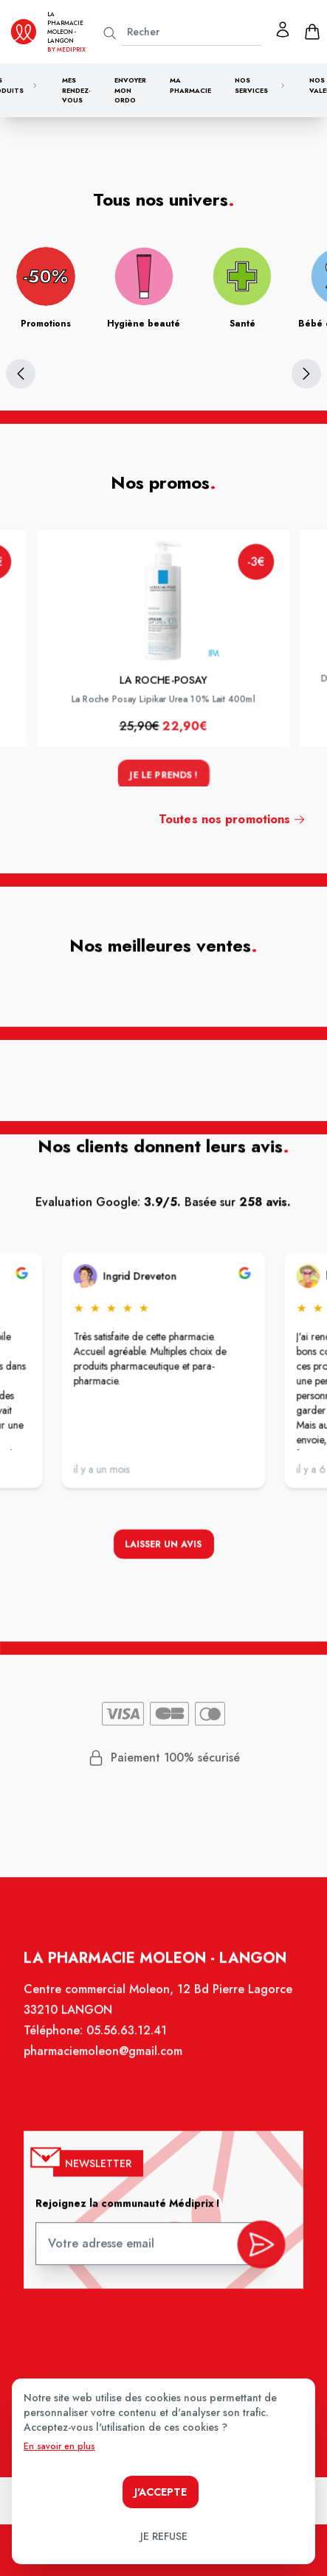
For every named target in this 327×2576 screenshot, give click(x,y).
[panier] (312, 32)
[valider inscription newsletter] (259, 2243)
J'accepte (160, 2492)
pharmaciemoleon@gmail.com (104, 2060)
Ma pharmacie (190, 85)
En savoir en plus (59, 2446)
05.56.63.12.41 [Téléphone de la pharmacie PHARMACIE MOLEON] (128, 2039)
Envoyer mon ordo (130, 90)
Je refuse (163, 2536)
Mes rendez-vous (76, 90)
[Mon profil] (283, 29)
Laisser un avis (163, 1546)
